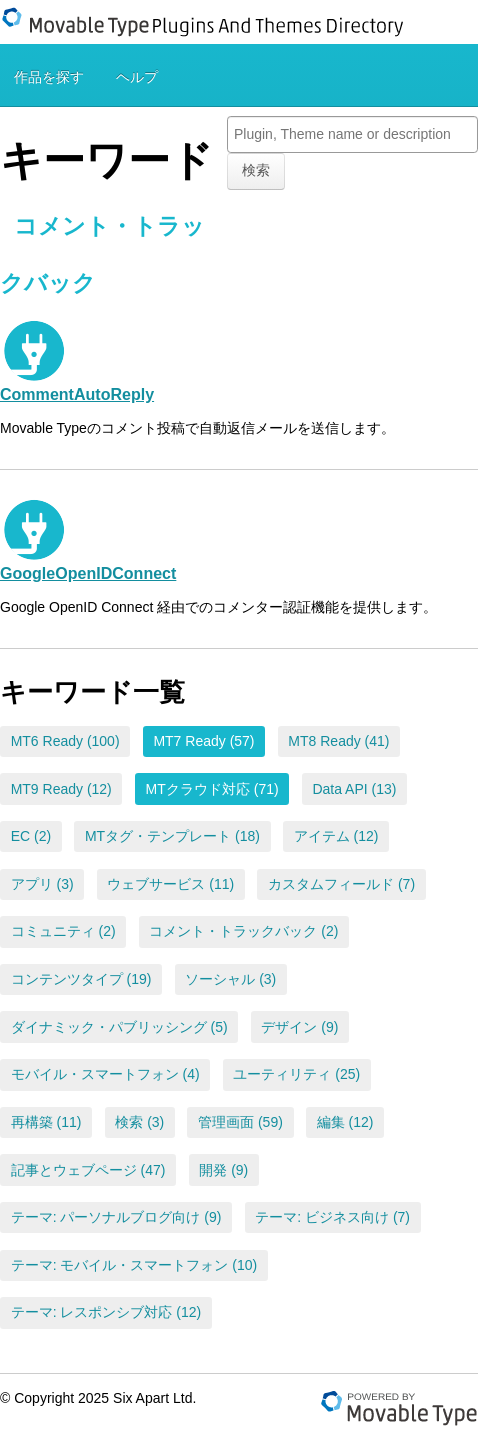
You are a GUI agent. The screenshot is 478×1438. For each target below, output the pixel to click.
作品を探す (49, 77)
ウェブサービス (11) (170, 884)
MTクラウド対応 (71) (212, 789)
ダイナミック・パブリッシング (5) (119, 1027)
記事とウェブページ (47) (88, 1170)
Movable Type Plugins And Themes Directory (215, 22)
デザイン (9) (299, 1027)
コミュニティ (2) (63, 931)
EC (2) (31, 836)
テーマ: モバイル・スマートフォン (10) (134, 1265)
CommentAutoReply (77, 394)
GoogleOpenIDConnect (88, 573)
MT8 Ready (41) (338, 741)
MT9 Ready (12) (61, 789)
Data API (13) (354, 789)
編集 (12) (345, 1122)
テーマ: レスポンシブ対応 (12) (106, 1312)
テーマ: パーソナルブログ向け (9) (116, 1217)
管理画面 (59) (240, 1122)
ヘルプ (137, 77)
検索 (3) (139, 1122)
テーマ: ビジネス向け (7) (332, 1217)
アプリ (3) (42, 884)
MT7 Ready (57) (203, 741)
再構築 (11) (46, 1122)
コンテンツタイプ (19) (81, 979)
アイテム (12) (336, 836)
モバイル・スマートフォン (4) (105, 1074)
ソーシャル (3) (230, 979)
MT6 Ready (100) (65, 741)
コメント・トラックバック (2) (243, 931)
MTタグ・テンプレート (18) (172, 836)
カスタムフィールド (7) (341, 884)
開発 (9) (223, 1170)
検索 (256, 170)
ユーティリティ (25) (296, 1074)
